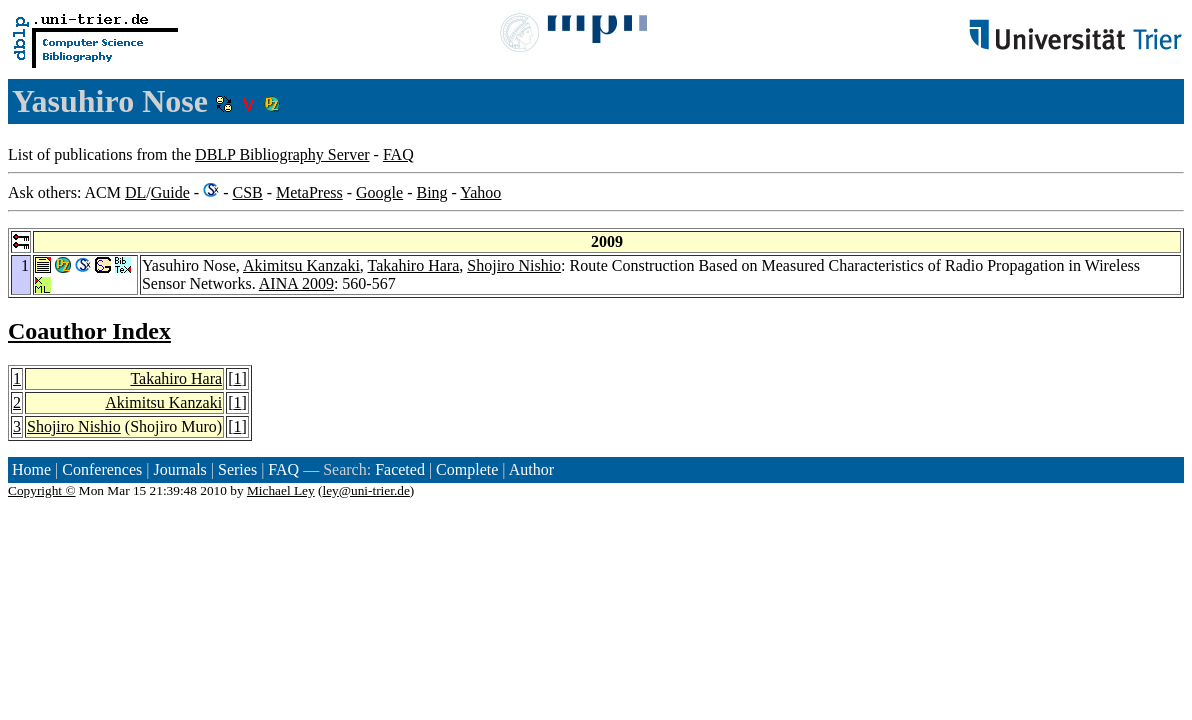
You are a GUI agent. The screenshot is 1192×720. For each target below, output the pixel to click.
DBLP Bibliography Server (282, 154)
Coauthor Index (89, 331)
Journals (179, 469)
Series (237, 469)
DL (135, 192)
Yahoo (480, 192)
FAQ (398, 154)
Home (31, 469)
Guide (170, 192)
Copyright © (42, 490)
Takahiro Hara (414, 265)
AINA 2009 (296, 283)
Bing (431, 192)
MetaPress (309, 192)
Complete (467, 469)
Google (379, 192)
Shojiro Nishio (514, 265)
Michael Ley (281, 490)
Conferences (102, 469)
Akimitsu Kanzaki (301, 265)
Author (531, 469)
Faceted (400, 469)
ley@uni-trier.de (365, 490)
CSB (247, 192)
